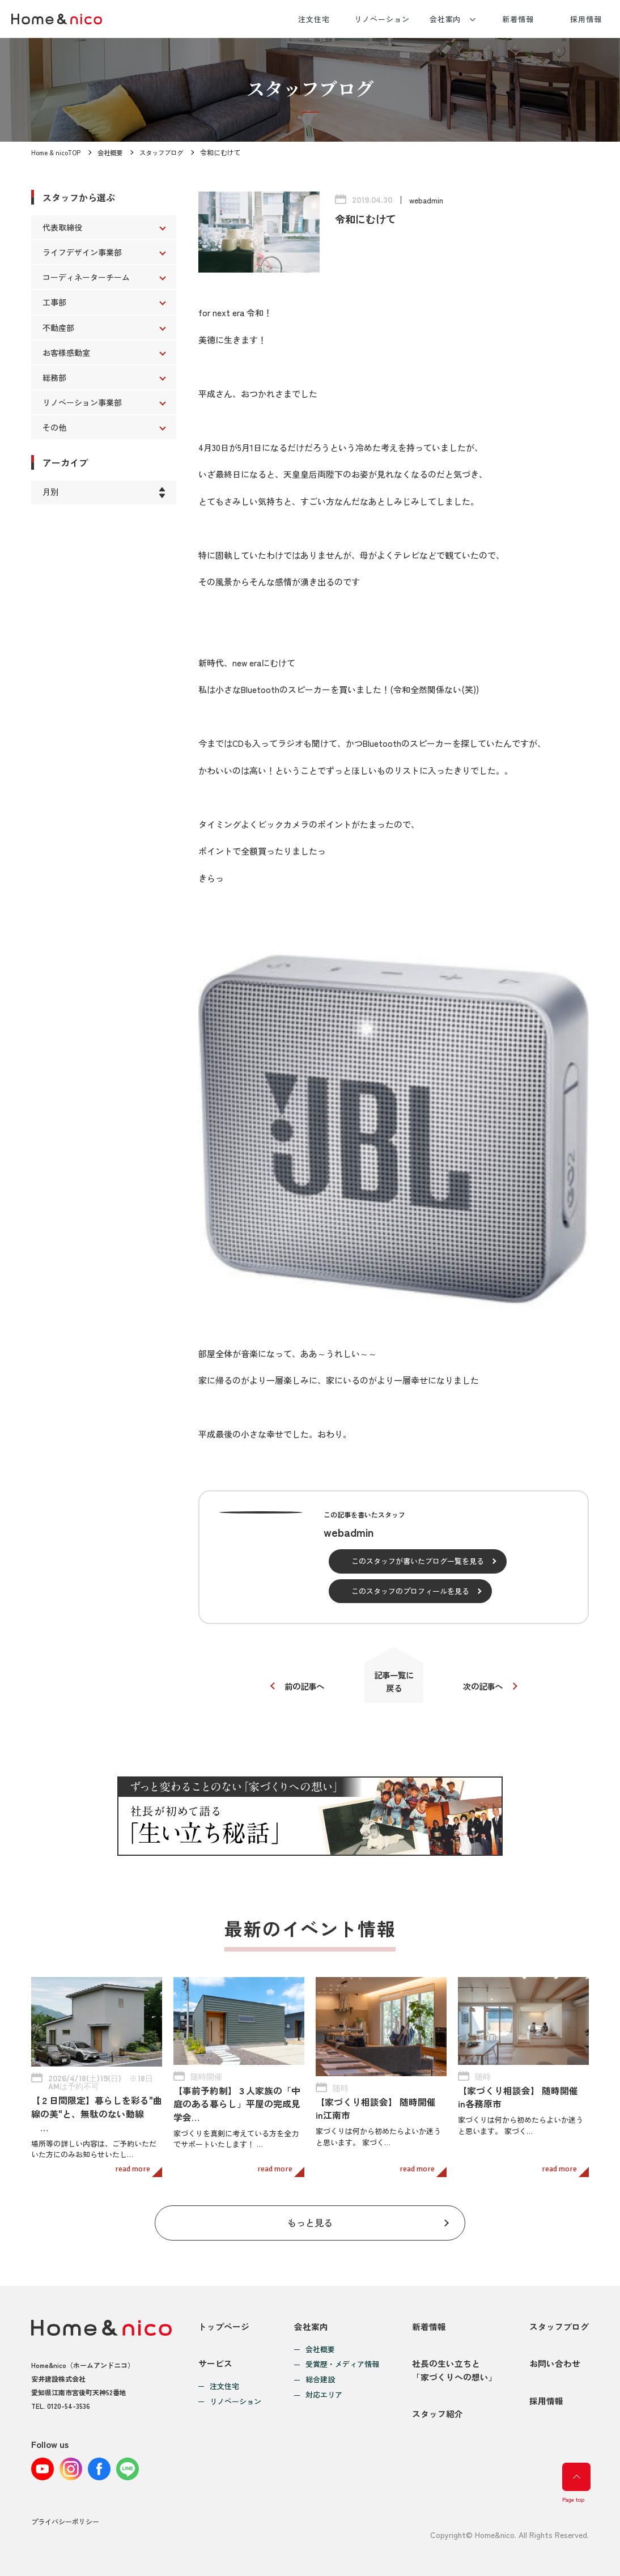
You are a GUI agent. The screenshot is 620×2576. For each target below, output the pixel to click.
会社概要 (111, 152)
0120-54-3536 (68, 2398)
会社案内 (445, 19)
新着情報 (518, 19)
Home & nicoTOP (56, 152)
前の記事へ (302, 1687)
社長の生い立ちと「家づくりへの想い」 (454, 2366)
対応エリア (323, 2387)
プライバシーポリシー (65, 2521)
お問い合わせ (554, 2360)
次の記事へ (486, 1687)
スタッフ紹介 (437, 2414)
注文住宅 (314, 19)
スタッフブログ (166, 152)
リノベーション (381, 19)
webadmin (426, 200)
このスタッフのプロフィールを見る (410, 1590)
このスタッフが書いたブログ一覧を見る (417, 1560)
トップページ (223, 2319)
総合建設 (320, 2373)
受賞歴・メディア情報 (342, 2357)
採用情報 (586, 19)
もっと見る (310, 2214)
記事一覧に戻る (393, 1682)
